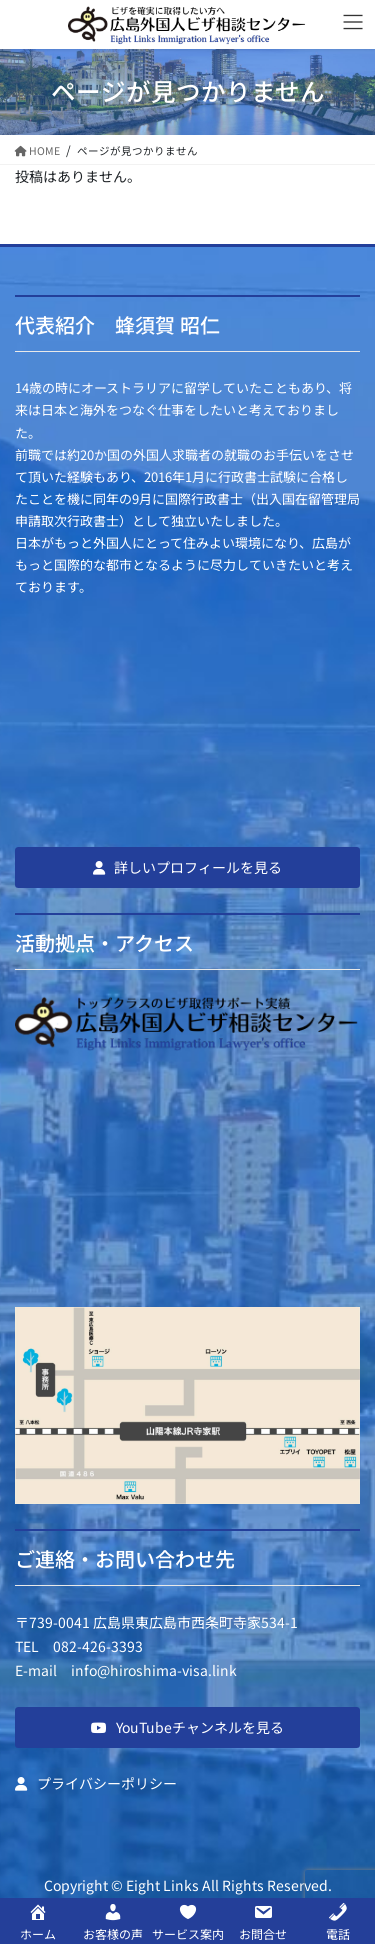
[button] (187, 867)
